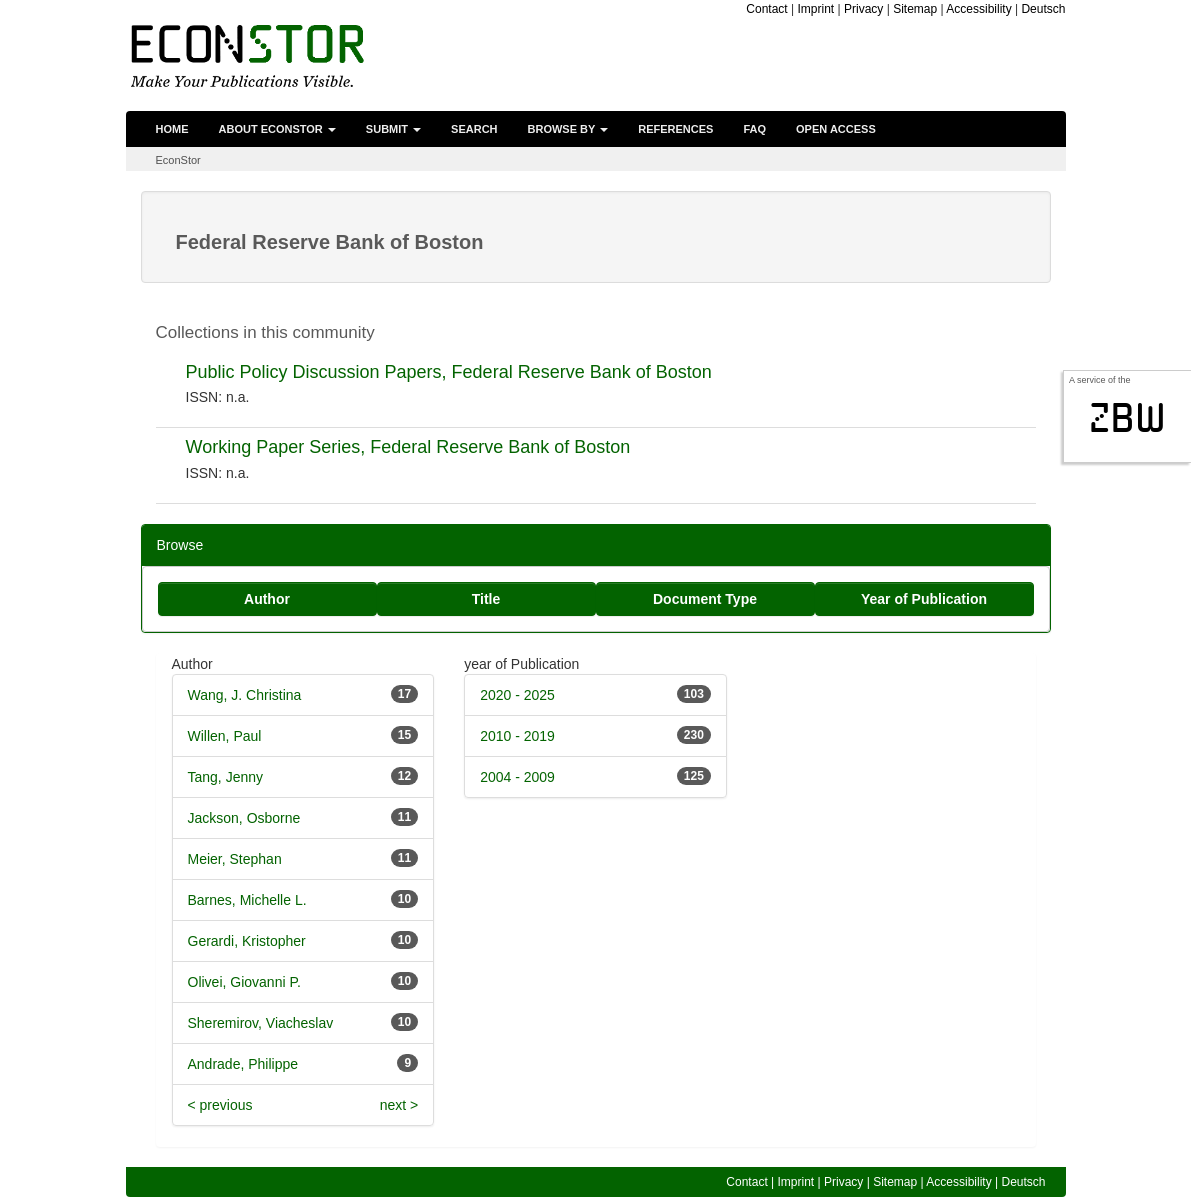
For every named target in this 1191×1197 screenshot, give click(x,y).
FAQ (754, 129)
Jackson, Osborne (244, 818)
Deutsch (1043, 9)
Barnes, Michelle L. (247, 900)
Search (474, 129)
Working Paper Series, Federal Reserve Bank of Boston (408, 447)
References (675, 129)
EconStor (178, 160)
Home (172, 129)
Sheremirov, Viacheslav (261, 1023)
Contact (766, 9)
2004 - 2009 (517, 777)
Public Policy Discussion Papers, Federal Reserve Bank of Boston (449, 372)
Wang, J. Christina (245, 695)
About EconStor (277, 129)
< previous (220, 1105)
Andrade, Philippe (243, 1064)
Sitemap (915, 9)
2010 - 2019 (517, 736)
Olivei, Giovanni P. (244, 982)
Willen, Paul (225, 736)
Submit (393, 129)
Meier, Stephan (235, 859)
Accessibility (978, 9)
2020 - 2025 (517, 695)
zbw (1127, 418)
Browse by (568, 129)
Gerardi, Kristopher (247, 941)
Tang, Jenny (226, 777)
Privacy (863, 9)
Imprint (816, 9)
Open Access (836, 129)
